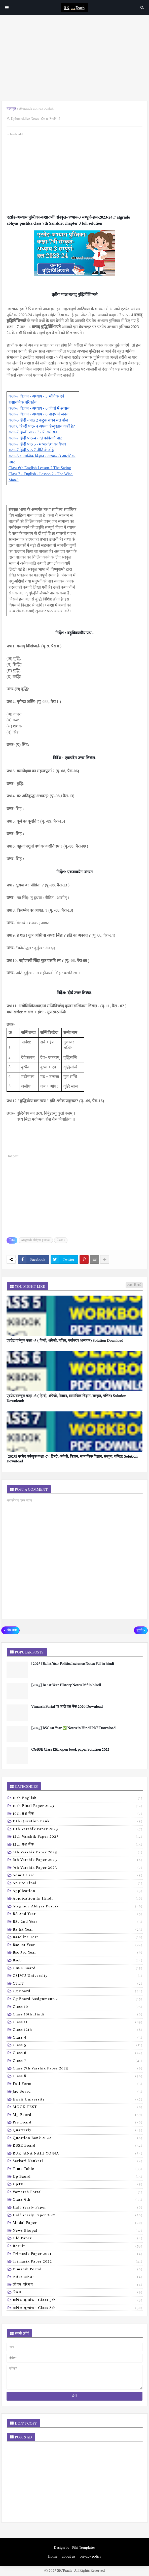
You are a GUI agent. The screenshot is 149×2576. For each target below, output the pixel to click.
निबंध (78, 2292)
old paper (78, 2238)
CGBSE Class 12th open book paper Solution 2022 (70, 1749)
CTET (78, 1984)
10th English (78, 1798)
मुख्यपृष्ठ (11, 108)
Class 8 (78, 2076)
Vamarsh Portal (78, 2192)
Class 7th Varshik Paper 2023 (78, 2068)
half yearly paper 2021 (78, 2215)
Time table (78, 2169)
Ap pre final (78, 1883)
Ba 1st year (78, 1930)
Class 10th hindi (78, 2014)
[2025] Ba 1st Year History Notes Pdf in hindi (66, 1685)
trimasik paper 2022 (78, 2262)
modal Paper (78, 2223)
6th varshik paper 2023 (78, 1860)
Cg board (78, 1991)
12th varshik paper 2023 (78, 1837)
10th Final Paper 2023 (78, 1806)
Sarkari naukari (78, 2161)
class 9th (78, 2200)
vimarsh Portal (78, 2269)
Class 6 (78, 2053)
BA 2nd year (78, 1914)
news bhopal (78, 2231)
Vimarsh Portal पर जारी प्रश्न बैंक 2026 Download (67, 1706)
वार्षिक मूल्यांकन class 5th (78, 2300)
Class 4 (78, 2038)
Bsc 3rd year (78, 1953)
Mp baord (78, 2115)
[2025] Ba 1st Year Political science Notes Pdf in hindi (72, 1664)
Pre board (78, 2122)
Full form (78, 2084)
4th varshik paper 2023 (78, 1852)
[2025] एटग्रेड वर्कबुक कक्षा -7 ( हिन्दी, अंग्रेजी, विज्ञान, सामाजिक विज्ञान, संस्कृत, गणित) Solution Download (72, 1459)
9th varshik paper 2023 (78, 1868)
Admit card (78, 1875)
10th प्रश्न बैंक (78, 1814)
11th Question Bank (78, 1821)
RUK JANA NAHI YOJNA (78, 2154)
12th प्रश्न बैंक (78, 1845)
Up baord (78, 2177)
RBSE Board (78, 2146)
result (78, 2246)
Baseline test (78, 1937)
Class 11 (78, 2022)
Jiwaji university (78, 2099)
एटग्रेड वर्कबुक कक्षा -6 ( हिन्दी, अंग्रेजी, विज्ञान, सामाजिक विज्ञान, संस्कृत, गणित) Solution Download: (66, 1398)
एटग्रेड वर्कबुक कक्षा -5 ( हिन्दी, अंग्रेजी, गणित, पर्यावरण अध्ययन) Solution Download (65, 1341)
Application (78, 1891)
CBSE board (78, 1968)
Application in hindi (78, 1899)
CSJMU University (78, 1976)
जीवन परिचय (78, 2285)
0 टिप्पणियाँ (53, 119)
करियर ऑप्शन (78, 2277)
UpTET (78, 2184)
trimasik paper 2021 (78, 2254)
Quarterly (78, 2130)
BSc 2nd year (78, 1922)
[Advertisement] (74, 58)
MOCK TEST (78, 2107)
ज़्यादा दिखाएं (134, 1285)
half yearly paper (78, 2208)
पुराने (139, 1630)
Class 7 (61, 1240)
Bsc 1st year (78, 1945)
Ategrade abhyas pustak (36, 108)
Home (52, 2556)
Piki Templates (83, 2547)
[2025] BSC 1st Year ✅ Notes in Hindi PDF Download (73, 1728)
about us (68, 2556)
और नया (12, 1630)
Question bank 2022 (78, 2138)
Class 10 (78, 2007)
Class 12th (78, 2030)
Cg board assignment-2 (78, 1999)
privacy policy (90, 2556)
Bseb (78, 1960)
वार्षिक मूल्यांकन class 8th (78, 2308)
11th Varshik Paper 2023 (78, 1829)
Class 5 (78, 2045)
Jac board (78, 2092)
